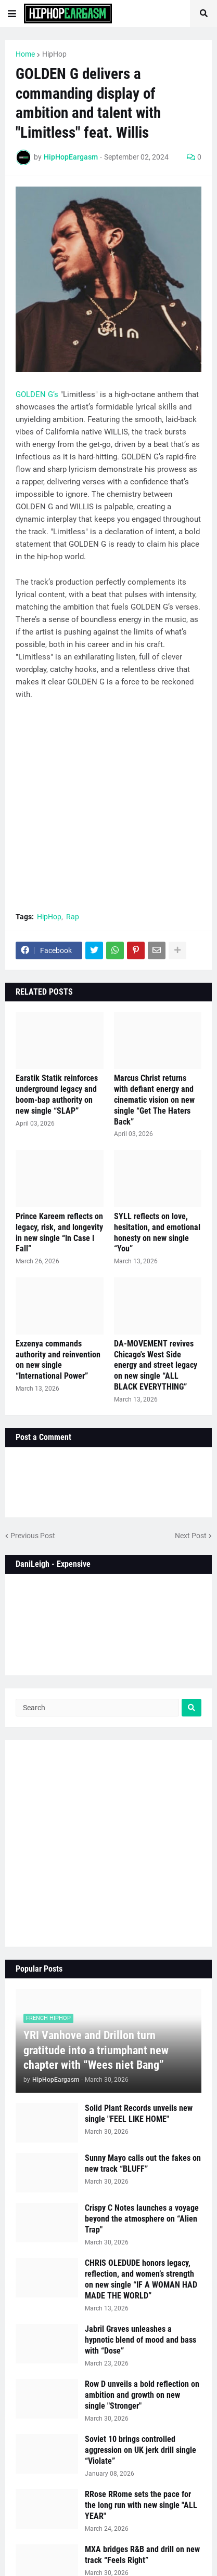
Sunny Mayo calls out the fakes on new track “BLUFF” (143, 2163)
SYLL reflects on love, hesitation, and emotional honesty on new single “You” (157, 1232)
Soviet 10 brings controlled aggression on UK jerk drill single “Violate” (140, 2450)
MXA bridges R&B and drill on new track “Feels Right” (142, 2554)
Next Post (191, 1535)
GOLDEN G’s (37, 394)
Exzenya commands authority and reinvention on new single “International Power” (58, 1360)
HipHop (54, 54)
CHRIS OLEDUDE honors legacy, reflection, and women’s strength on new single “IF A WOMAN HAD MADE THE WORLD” (141, 2279)
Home (25, 54)
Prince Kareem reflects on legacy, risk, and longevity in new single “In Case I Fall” (59, 1232)
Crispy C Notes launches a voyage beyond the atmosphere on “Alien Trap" (142, 2219)
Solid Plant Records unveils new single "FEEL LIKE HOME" (139, 2113)
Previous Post (32, 1535)
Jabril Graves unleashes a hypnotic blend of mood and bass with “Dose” (140, 2340)
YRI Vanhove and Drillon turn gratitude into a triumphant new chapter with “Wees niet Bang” (96, 2050)
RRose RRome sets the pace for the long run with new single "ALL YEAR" (141, 2505)
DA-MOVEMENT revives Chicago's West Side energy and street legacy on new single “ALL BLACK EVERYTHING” (155, 1365)
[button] (12, 13)
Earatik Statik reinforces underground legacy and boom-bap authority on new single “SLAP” (57, 1094)
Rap (72, 916)
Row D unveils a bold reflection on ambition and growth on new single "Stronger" (142, 2395)
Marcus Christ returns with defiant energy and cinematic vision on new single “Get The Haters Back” (154, 1099)
